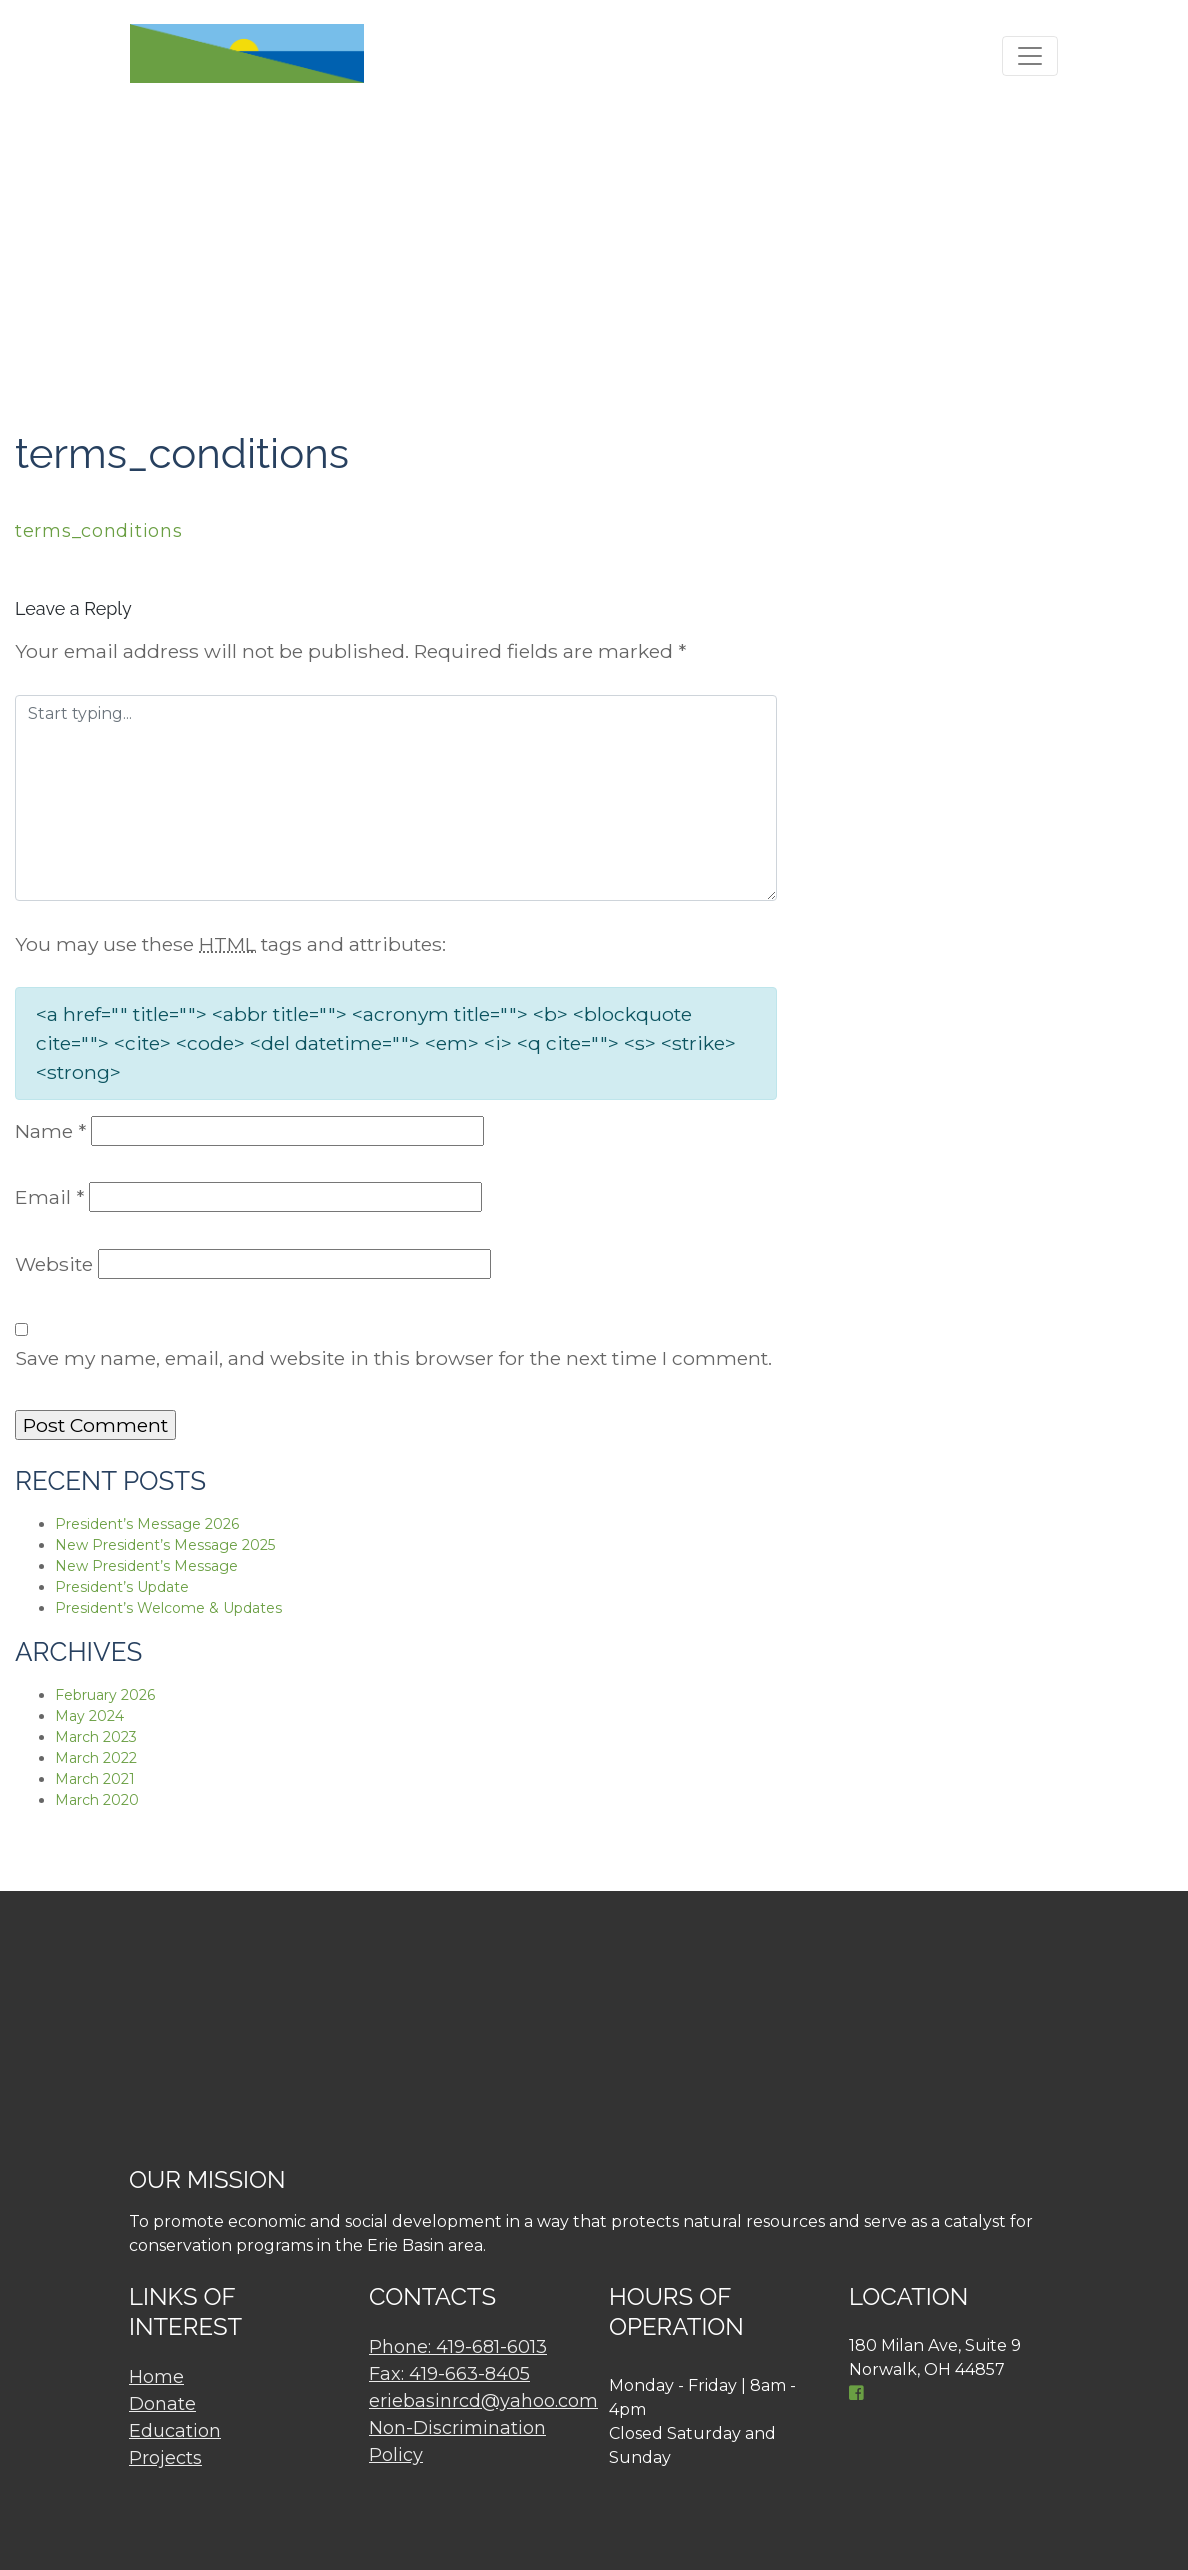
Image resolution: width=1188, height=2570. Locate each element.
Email (49, 1197)
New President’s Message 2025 (165, 1545)
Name (50, 1131)
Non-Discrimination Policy (457, 2441)
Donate (162, 2404)
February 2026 (105, 1695)
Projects (165, 2458)
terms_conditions (99, 531)
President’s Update (122, 1587)
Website (54, 1264)
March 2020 (97, 1800)
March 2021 (95, 1779)
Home (156, 2377)
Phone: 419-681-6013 (458, 2347)
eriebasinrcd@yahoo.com (483, 2401)
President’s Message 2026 (147, 1524)
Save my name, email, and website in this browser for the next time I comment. (393, 1358)
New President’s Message (146, 1566)
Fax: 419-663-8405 (449, 2374)
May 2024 (89, 1716)
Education (175, 2431)
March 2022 (96, 1758)
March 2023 (96, 1737)
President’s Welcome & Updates (168, 1608)
